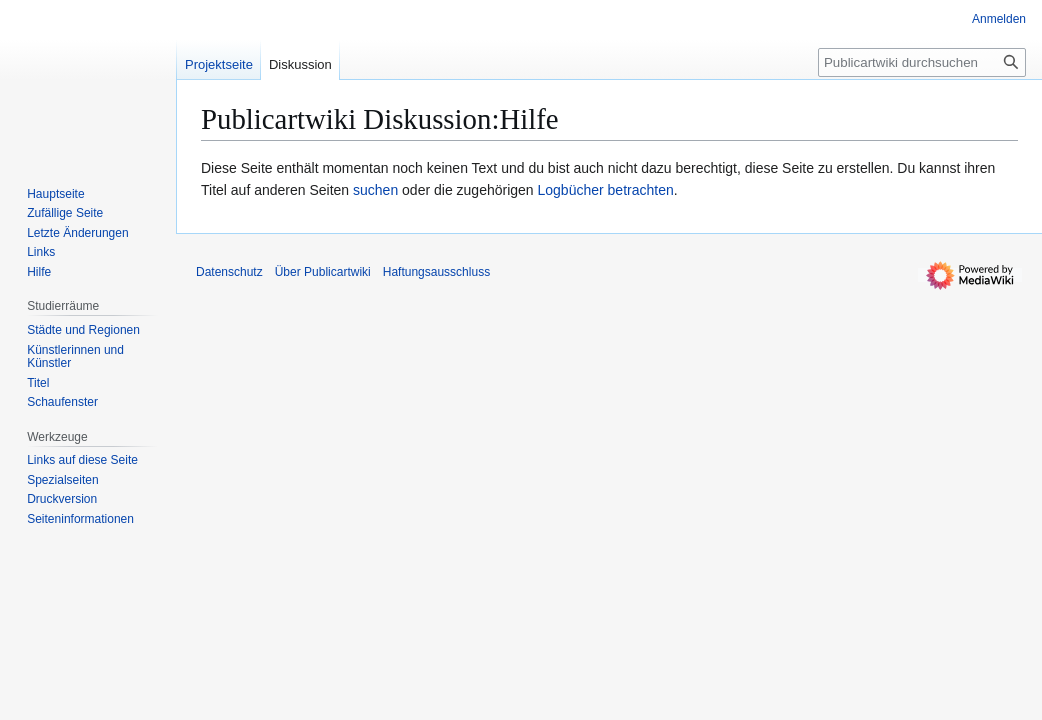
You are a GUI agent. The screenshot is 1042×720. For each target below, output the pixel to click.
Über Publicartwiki (323, 272)
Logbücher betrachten (606, 190)
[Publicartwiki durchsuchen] (922, 62)
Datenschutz (229, 272)
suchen (375, 190)
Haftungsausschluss (436, 272)
